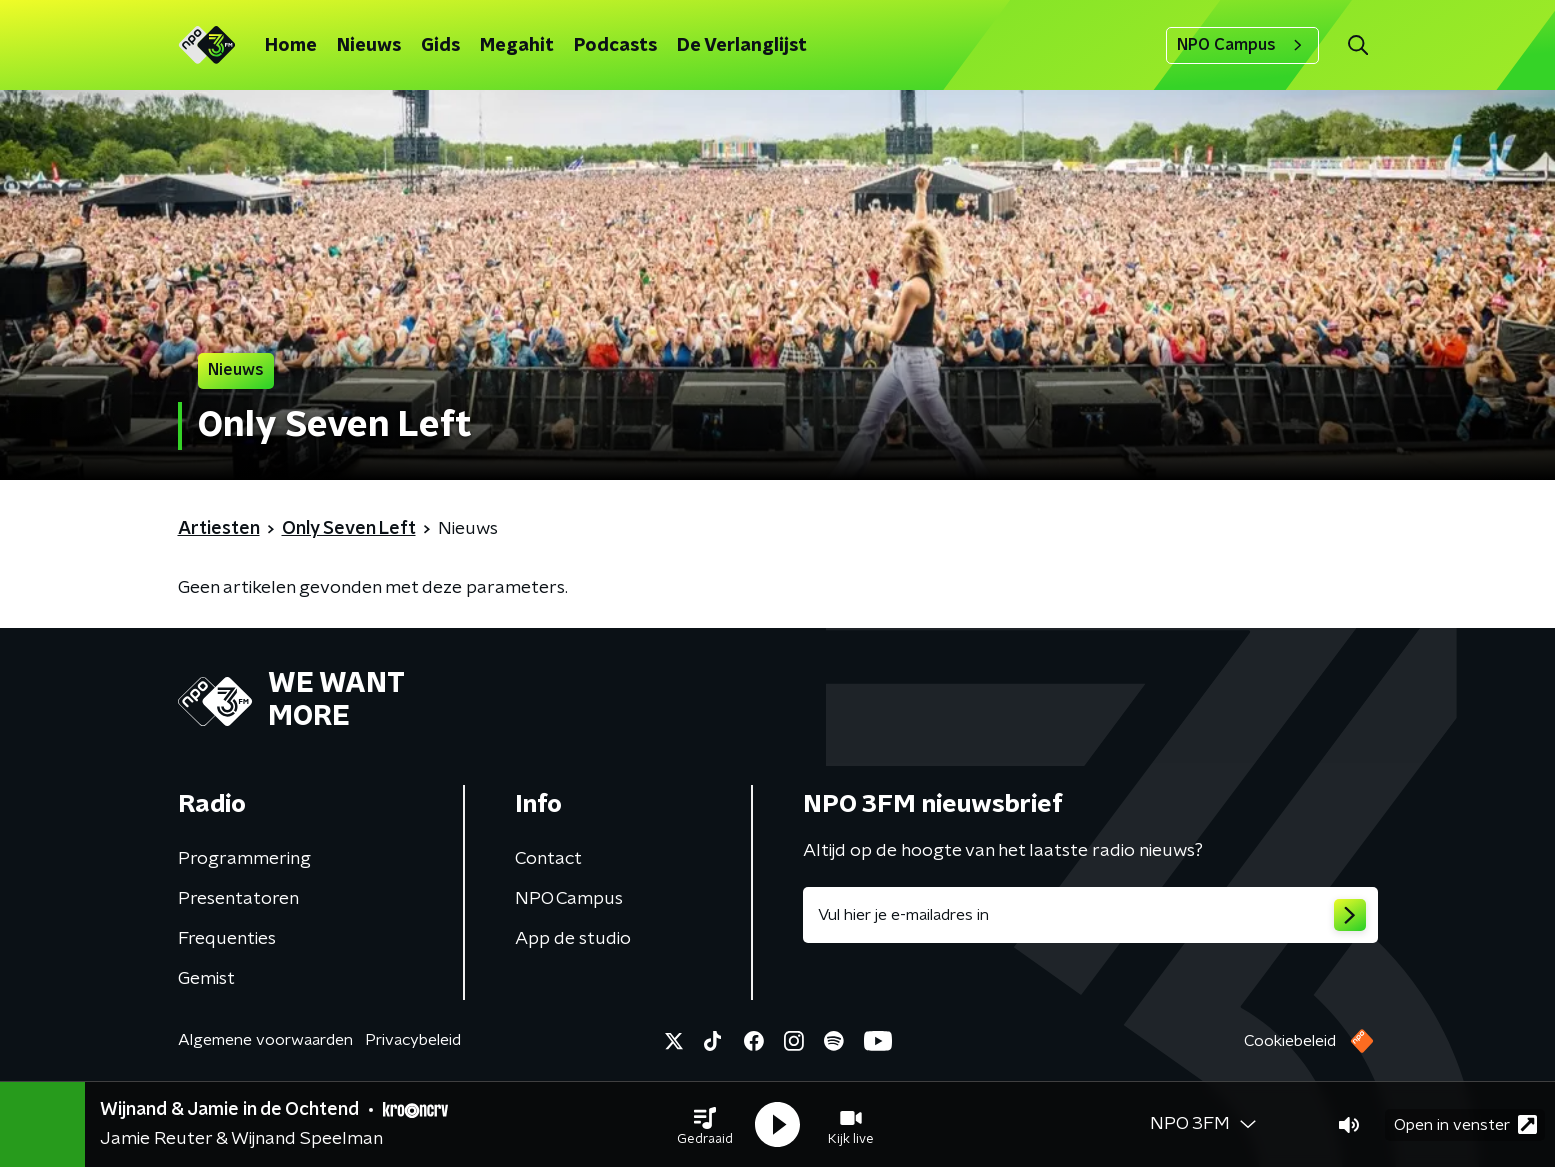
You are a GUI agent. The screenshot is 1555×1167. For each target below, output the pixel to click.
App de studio (573, 939)
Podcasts (615, 46)
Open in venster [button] (1465, 1124)
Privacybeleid (413, 1040)
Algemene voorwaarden (265, 1040)
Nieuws (369, 46)
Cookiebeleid (1290, 1041)
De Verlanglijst (742, 46)
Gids (440, 46)
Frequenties (227, 939)
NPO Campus (1242, 45)
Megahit (517, 46)
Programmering (244, 859)
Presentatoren (238, 899)
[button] (705, 1125)
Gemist (206, 979)
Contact (548, 859)
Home (291, 46)
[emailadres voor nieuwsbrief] (1090, 915)
